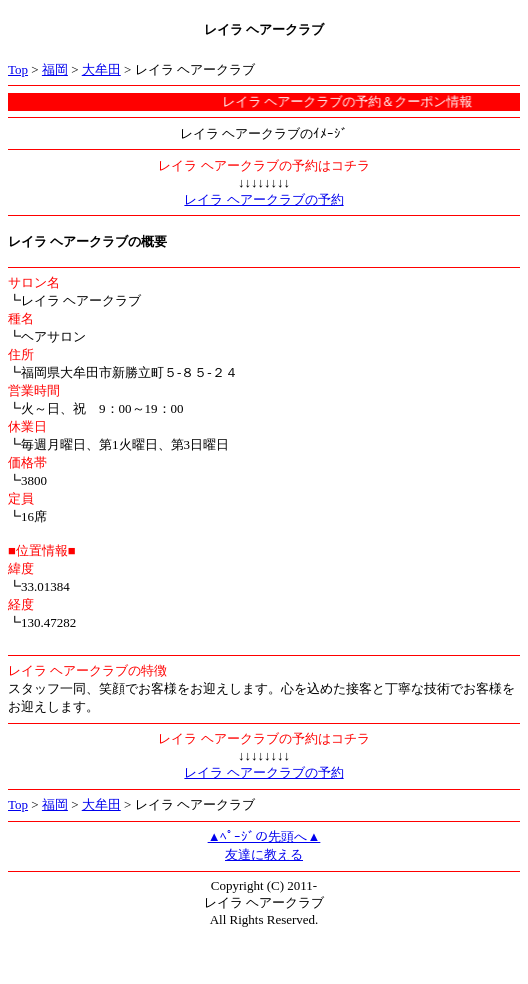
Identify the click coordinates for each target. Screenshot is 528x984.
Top (18, 69)
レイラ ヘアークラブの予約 (263, 199)
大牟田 (101, 69)
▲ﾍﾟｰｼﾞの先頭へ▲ (264, 836)
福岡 (55, 69)
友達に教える (264, 854)
